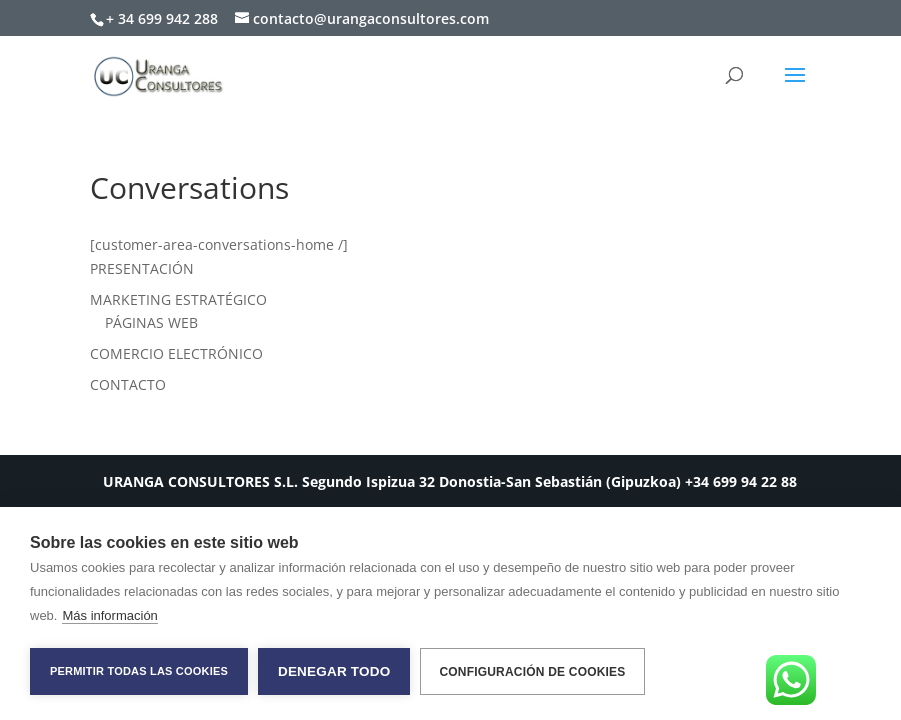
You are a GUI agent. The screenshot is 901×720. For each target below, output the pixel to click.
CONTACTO (128, 384)
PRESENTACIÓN (142, 268)
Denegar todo (334, 671)
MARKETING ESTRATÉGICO (178, 299)
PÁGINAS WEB (151, 322)
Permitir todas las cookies (139, 671)
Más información (109, 615)
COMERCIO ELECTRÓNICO (176, 353)
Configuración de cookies (532, 672)
